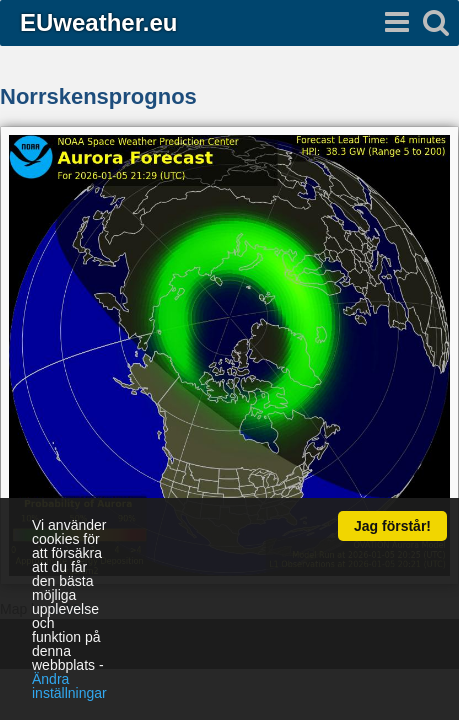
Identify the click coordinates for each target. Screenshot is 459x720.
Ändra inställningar (69, 686)
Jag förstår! (392, 526)
